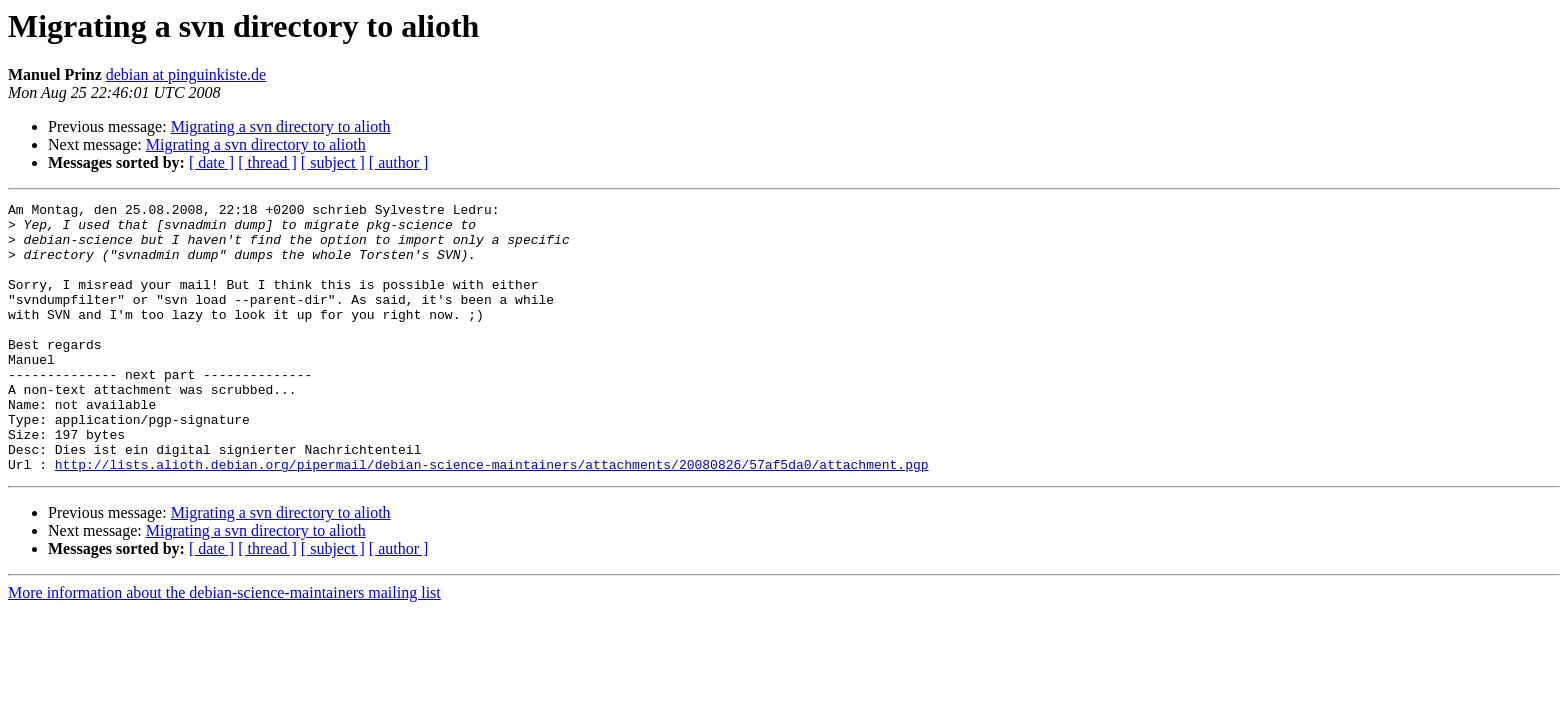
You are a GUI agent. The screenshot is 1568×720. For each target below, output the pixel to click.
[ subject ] (333, 162)
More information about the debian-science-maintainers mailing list (224, 646)
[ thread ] (267, 162)
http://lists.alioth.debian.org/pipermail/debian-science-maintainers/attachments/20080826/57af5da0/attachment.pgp (492, 518)
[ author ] (399, 162)
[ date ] (211, 162)
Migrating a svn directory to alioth (281, 126)
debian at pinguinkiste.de (186, 74)
